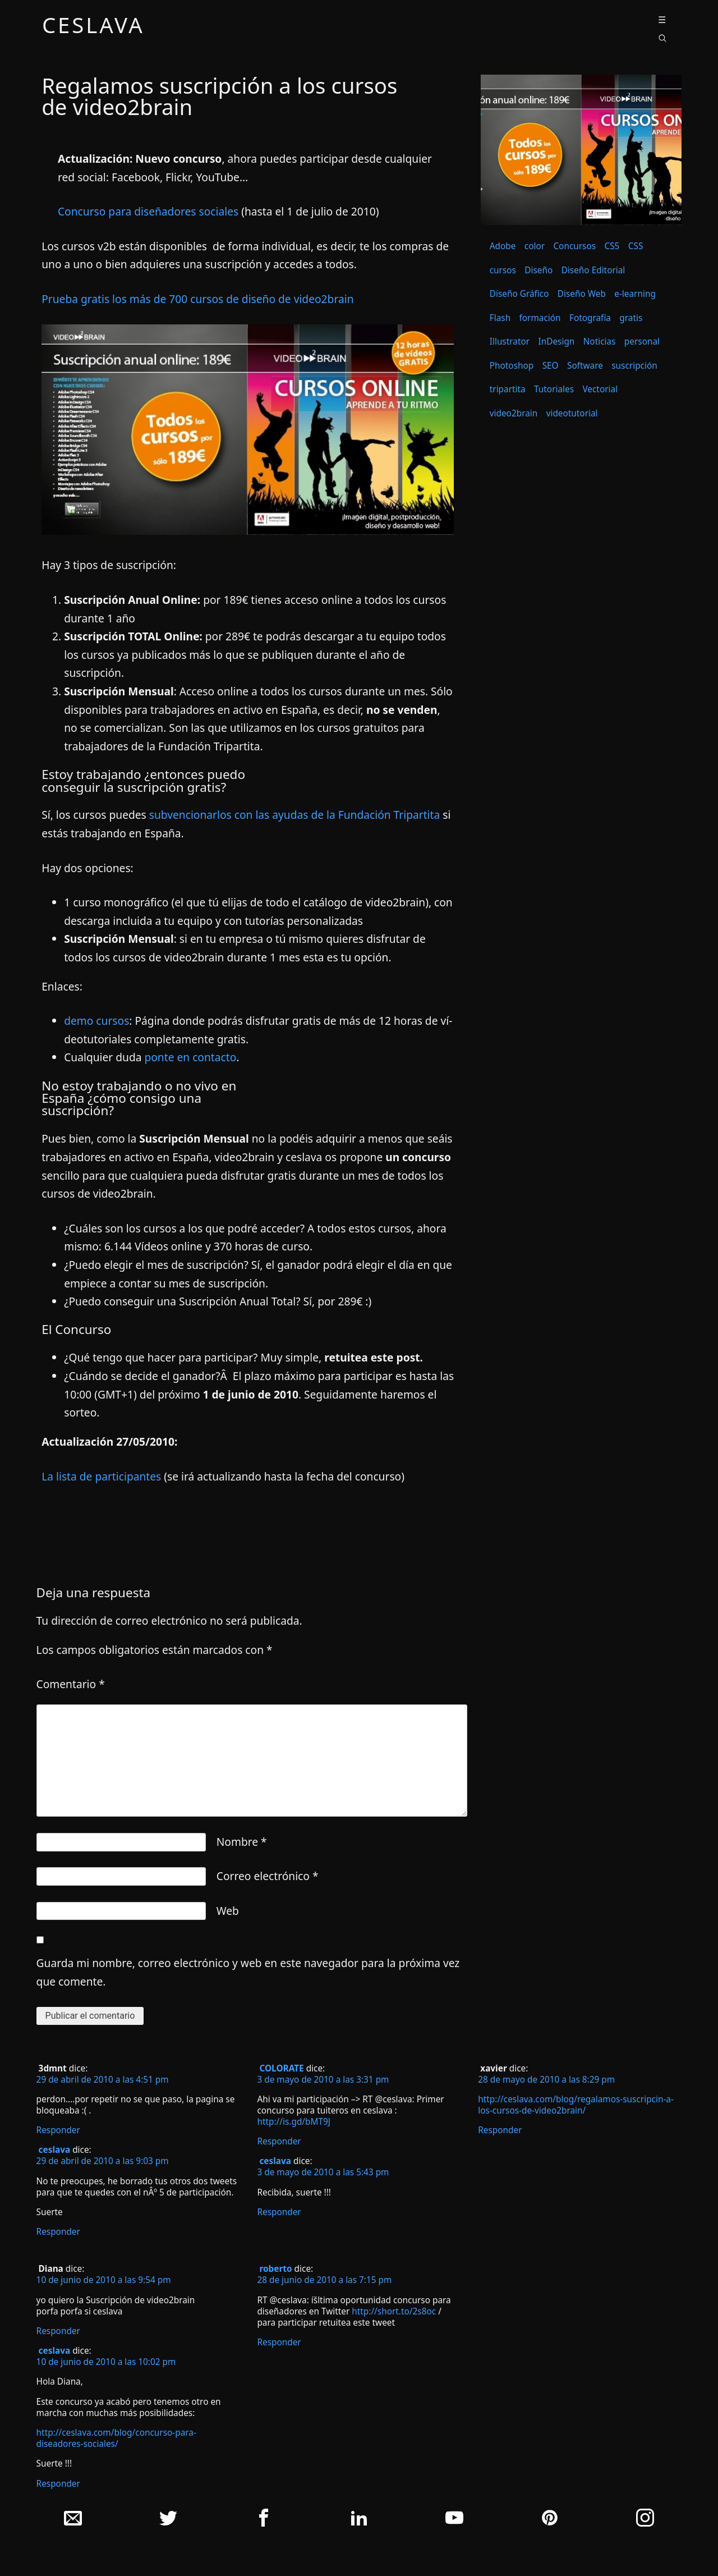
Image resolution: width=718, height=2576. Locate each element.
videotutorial (572, 413)
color (534, 246)
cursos (503, 270)
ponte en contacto (190, 1057)
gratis (630, 318)
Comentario (70, 1684)
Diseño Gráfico (519, 294)
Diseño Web (582, 294)
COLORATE (281, 2068)
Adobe (503, 246)
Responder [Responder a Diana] (58, 2331)
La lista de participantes (103, 1476)
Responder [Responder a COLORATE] (279, 2141)
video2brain (514, 413)
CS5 (611, 246)
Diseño (538, 270)
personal (642, 341)
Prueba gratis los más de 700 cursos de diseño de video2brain (197, 298)
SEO (550, 366)
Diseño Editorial (593, 270)
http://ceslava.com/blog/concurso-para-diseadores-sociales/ (116, 2438)
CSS (635, 246)
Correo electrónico (268, 1875)
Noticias (599, 341)
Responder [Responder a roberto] (279, 2342)
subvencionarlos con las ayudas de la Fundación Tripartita (294, 814)
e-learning (635, 294)
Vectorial (600, 389)
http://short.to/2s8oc (394, 2311)
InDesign (556, 341)
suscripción (634, 366)
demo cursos (96, 1020)
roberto (275, 2269)
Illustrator (510, 341)
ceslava (93, 27)
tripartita (508, 389)
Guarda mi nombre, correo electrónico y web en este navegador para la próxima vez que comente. (248, 1972)
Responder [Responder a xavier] (500, 2130)
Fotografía (590, 318)
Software (585, 366)
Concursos (574, 246)
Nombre (242, 1841)
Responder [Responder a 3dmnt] (58, 2130)
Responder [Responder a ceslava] (58, 2232)
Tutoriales (554, 389)
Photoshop (512, 366)
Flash (500, 318)
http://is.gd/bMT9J (293, 2122)
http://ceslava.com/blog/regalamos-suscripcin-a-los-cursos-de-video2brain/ (576, 2104)
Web (228, 1910)
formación (540, 318)
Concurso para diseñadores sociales (149, 211)
